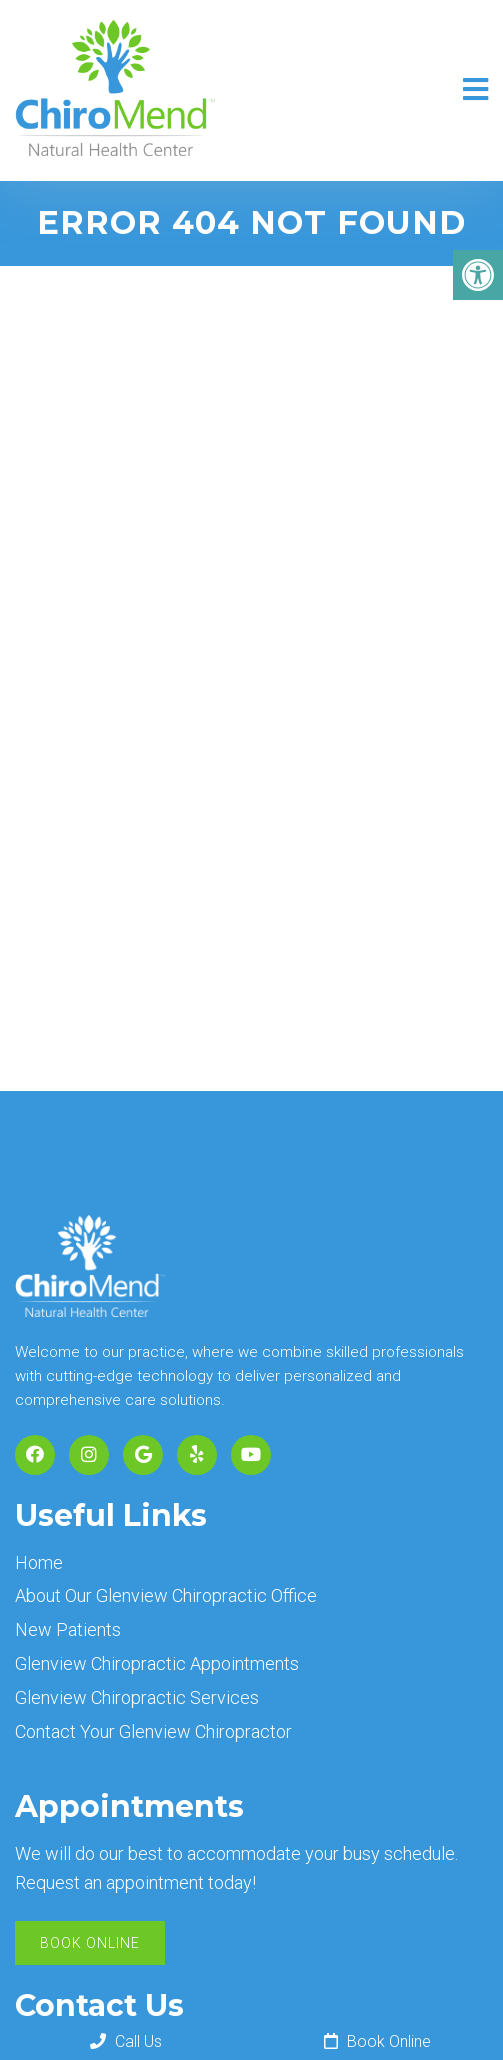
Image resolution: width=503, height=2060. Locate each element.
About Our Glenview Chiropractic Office (166, 1595)
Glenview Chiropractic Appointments (157, 1663)
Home (39, 1562)
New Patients (68, 1629)
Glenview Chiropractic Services (137, 1697)
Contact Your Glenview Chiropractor (153, 1731)
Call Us (126, 2041)
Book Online (90, 1943)
